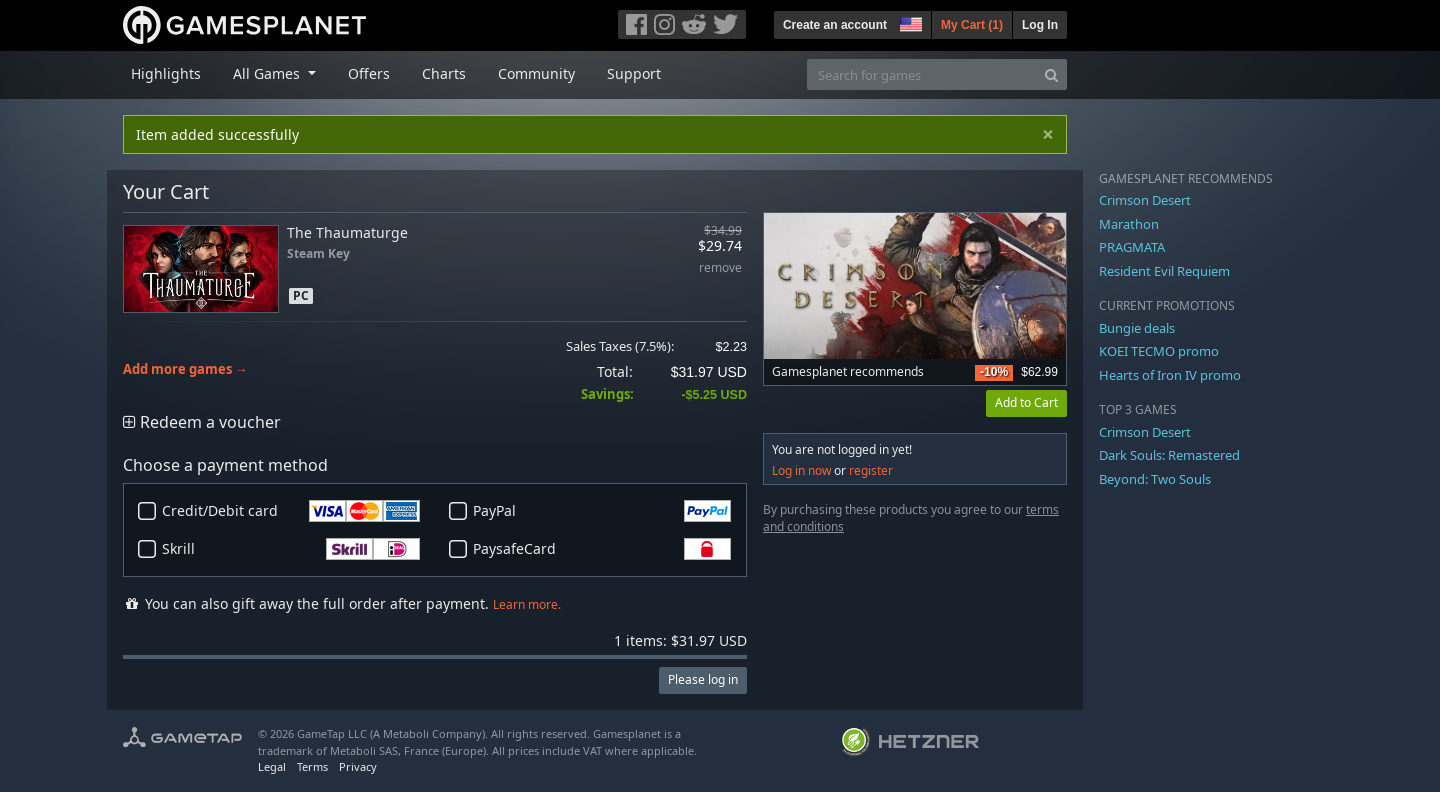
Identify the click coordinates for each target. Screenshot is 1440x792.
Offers (369, 73)
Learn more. (527, 604)
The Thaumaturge (347, 232)
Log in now (801, 470)
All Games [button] (268, 73)
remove (720, 268)
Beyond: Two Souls (1155, 479)
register (871, 470)
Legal (272, 766)
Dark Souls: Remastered (1169, 455)
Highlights (166, 73)
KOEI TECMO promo (1159, 351)
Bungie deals (1137, 328)
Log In (1040, 25)
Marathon (1129, 224)
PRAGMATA (1132, 247)
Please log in (703, 679)
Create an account (835, 25)
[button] (909, 22)
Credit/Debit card (291, 511)
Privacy (358, 766)
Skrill (291, 549)
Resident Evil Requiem (1164, 271)
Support (634, 73)
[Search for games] (922, 74)
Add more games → (185, 369)
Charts (444, 73)
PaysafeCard (602, 549)
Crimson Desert (1145, 200)
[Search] (1051, 74)
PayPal (602, 511)
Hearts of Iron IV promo (1170, 375)
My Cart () (972, 25)
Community (536, 73)
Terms (312, 766)
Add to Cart (1026, 402)
